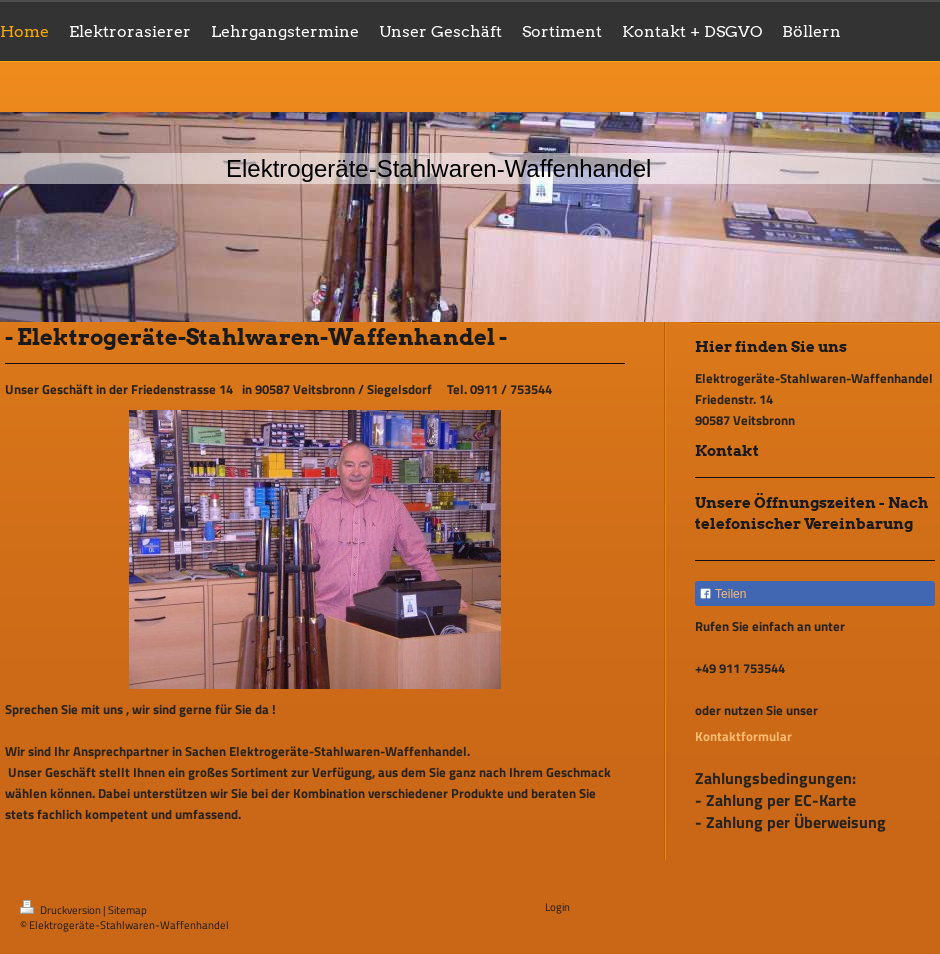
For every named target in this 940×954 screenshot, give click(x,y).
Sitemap (127, 910)
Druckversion (61, 910)
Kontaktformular (743, 736)
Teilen (722, 594)
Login (557, 907)
